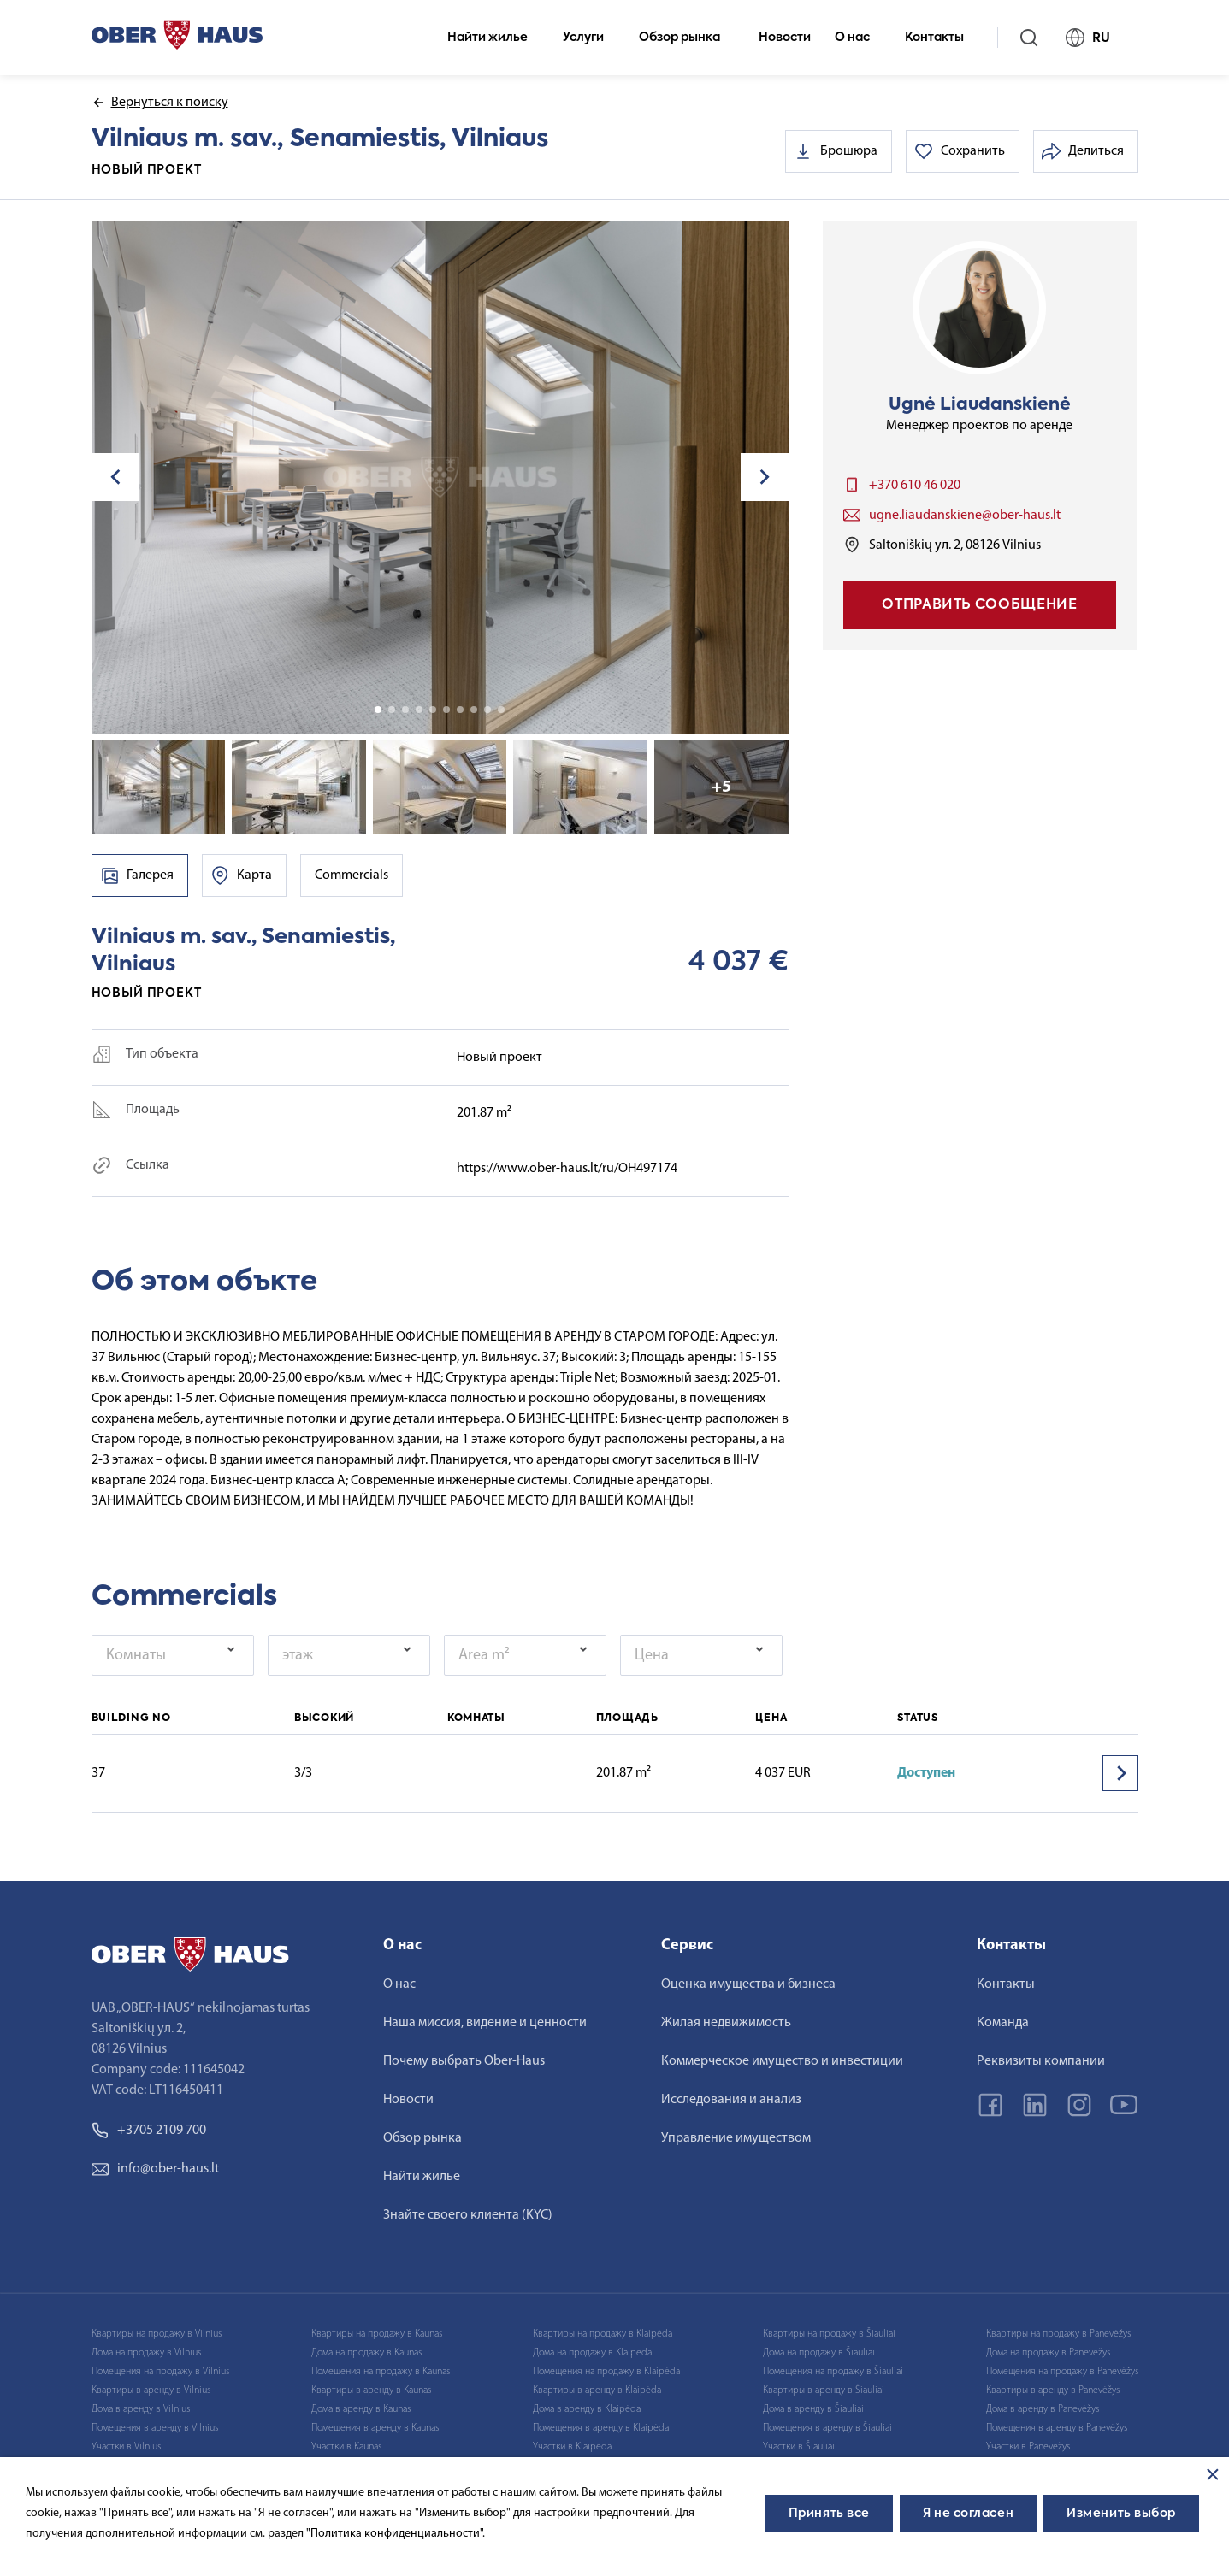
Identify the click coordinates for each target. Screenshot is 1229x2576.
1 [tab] (378, 709)
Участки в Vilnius (126, 2447)
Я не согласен (968, 2514)
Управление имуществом (736, 2138)
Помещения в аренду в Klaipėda (601, 2428)
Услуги (590, 38)
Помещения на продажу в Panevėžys (1062, 2372)
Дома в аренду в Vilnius (141, 2409)
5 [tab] (432, 709)
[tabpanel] (440, 477)
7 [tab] (460, 709)
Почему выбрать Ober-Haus (464, 2061)
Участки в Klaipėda (572, 2447)
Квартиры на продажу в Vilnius (157, 2334)
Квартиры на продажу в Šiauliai (829, 2334)
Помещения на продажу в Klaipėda (606, 2372)
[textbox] (166, 1655)
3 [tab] (405, 709)
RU (1095, 37)
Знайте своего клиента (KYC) (467, 2215)
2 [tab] (391, 709)
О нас (859, 38)
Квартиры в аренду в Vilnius (151, 2390)
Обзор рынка (687, 38)
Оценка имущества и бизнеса (748, 1984)
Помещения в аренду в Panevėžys (1056, 2428)
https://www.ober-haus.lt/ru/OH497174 (567, 1169)
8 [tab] (473, 709)
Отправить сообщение (979, 605)
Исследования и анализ (731, 2100)
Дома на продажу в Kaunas (366, 2353)
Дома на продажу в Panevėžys (1048, 2353)
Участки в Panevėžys (1028, 2447)
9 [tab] (487, 709)
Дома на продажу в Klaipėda (592, 2353)
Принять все (829, 2514)
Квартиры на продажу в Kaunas (376, 2334)
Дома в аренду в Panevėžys (1042, 2409)
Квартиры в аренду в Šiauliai (823, 2390)
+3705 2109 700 (149, 2130)
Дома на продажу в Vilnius (146, 2353)
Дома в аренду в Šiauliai (813, 2409)
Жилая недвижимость (726, 2023)
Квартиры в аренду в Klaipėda (597, 2390)
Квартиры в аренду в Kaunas (371, 2390)
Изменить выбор (1121, 2514)
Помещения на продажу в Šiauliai (833, 2372)
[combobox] (173, 1655)
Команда (1003, 2023)
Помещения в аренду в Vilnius (155, 2428)
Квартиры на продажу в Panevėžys (1058, 2334)
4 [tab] (419, 709)
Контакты (941, 38)
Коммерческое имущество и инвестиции (782, 2061)
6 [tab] (446, 709)
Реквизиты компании (1041, 2061)
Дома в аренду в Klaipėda (587, 2409)
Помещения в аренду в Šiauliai (827, 2428)
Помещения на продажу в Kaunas (380, 2372)
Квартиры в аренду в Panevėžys (1053, 2390)
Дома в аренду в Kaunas (361, 2409)
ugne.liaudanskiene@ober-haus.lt (965, 515)
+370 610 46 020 (914, 485)
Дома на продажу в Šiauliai (819, 2353)
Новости (785, 38)
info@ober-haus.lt (155, 2169)
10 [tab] (501, 709)
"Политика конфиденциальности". (395, 2533)
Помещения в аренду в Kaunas (375, 2428)
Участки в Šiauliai (799, 2447)
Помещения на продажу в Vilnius (160, 2372)
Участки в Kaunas (346, 2447)
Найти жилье (494, 38)
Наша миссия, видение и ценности (485, 2023)
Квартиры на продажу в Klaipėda (602, 2334)
